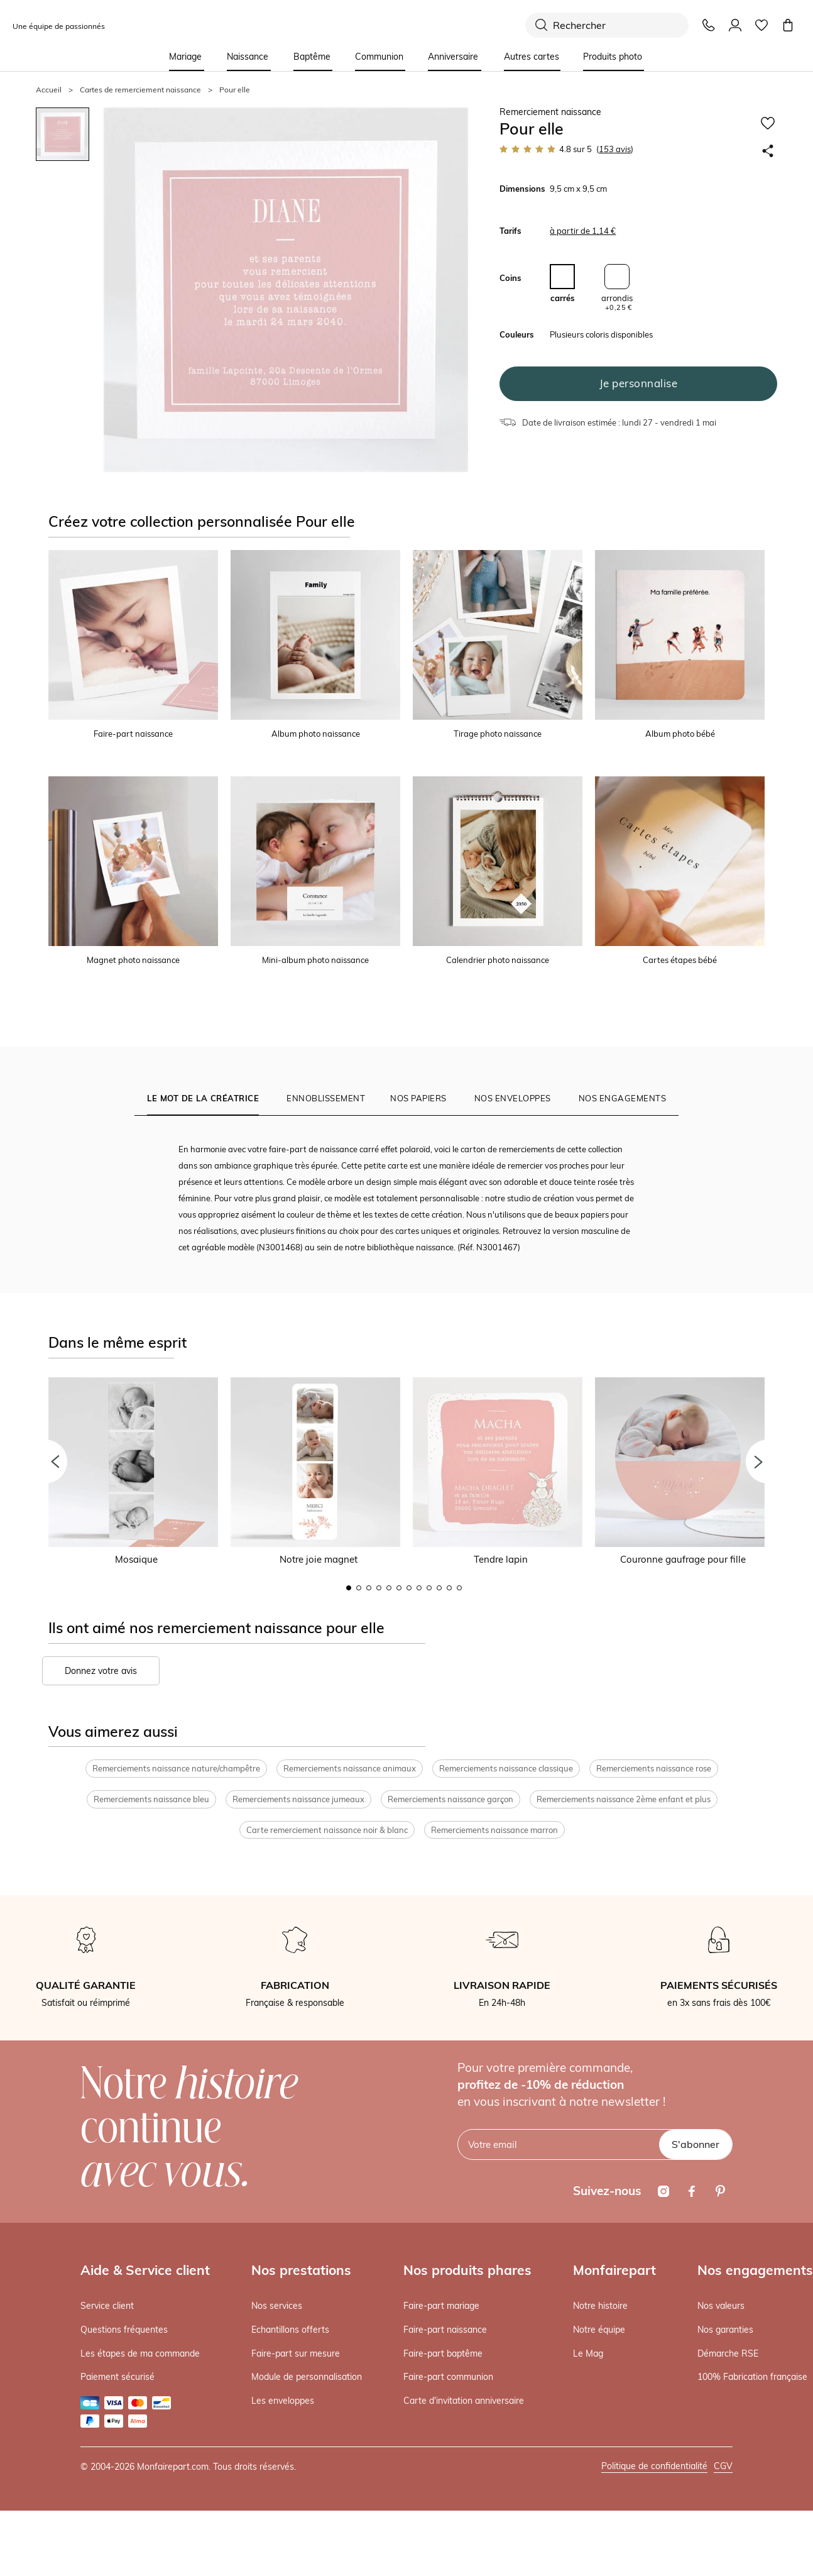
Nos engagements (755, 2270)
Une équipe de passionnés (59, 26)
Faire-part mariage (441, 2305)
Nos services (276, 2305)
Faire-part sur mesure (295, 2353)
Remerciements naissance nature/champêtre (176, 1769)
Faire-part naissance (445, 2329)
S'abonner (695, 2144)
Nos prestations (301, 2270)
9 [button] (429, 1587)
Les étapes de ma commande (140, 2353)
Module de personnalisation (306, 2376)
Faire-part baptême (443, 2353)
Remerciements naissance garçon (450, 1799)
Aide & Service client (145, 2270)
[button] (45, 1461)
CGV (723, 2466)
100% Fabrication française (752, 2376)
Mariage (185, 56)
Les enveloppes (282, 2400)
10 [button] (439, 1587)
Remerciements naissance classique (506, 1769)
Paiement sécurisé (117, 2376)
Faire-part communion (448, 2376)
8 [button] (419, 1587)
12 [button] (459, 1587)
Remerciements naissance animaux (349, 1769)
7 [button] (409, 1587)
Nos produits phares (467, 2270)
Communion (379, 56)
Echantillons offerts (290, 2329)
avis (615, 149)
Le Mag (588, 2353)
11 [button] (449, 1587)
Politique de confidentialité (654, 2466)
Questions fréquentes (124, 2329)
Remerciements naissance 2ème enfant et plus (624, 1799)
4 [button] (378, 1587)
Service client (107, 2305)
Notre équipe (599, 2329)
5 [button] (388, 1587)
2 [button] (358, 1587)
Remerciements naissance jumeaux (298, 1799)
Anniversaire (453, 56)
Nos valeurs (721, 2305)
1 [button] (348, 1587)
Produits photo (612, 56)
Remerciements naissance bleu (151, 1799)
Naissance (247, 56)
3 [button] (368, 1587)
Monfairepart (614, 2270)
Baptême (311, 56)
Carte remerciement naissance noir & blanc (327, 1830)
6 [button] (398, 1587)
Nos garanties (725, 2329)
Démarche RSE (727, 2353)
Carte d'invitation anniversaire (463, 2400)
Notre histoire (600, 2305)
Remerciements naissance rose (653, 1769)
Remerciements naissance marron (494, 1830)
